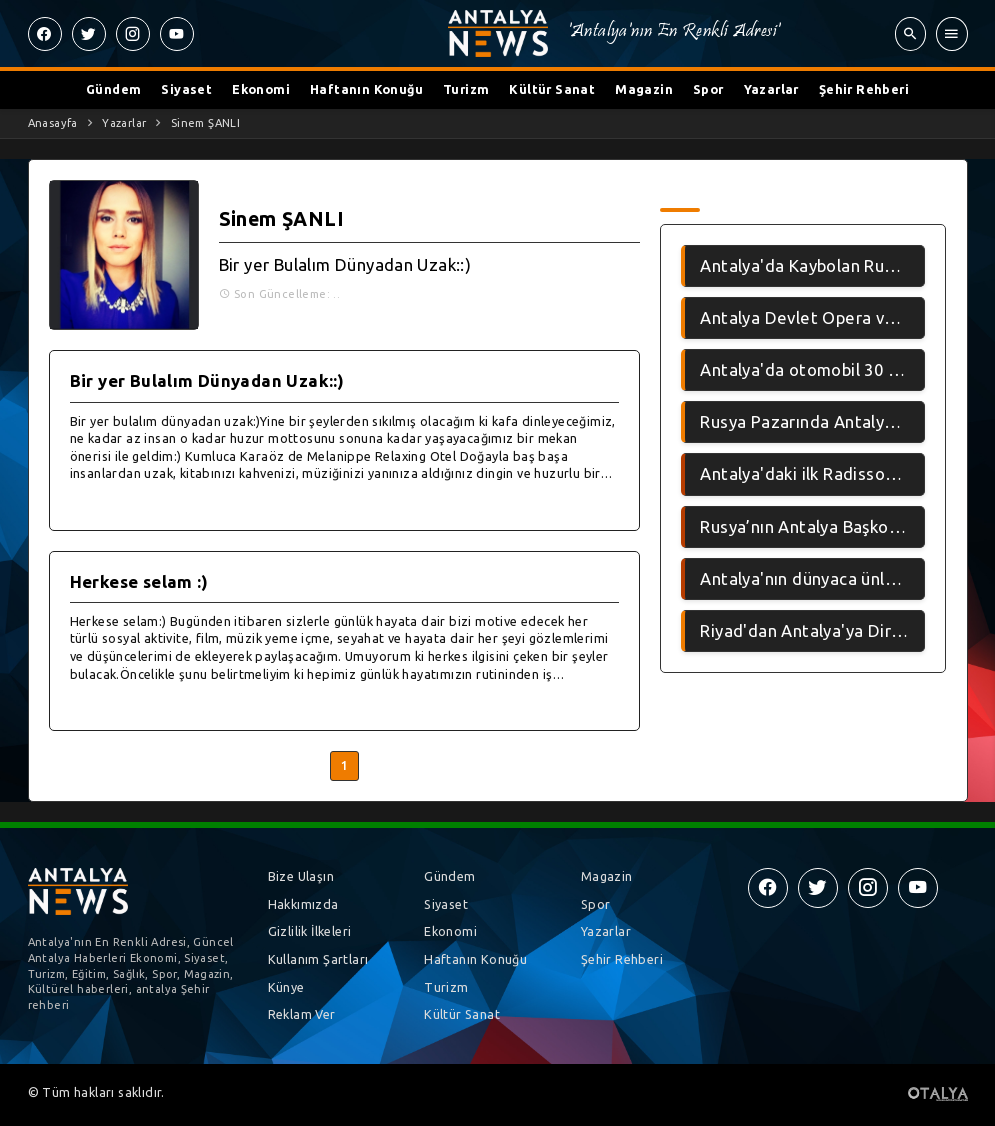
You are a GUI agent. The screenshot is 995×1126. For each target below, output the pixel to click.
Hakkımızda (303, 904)
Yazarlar (771, 89)
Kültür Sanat (552, 89)
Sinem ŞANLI (205, 123)
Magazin (644, 89)
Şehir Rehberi (864, 89)
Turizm (466, 89)
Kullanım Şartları (318, 959)
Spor (708, 89)
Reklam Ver (302, 1014)
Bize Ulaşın (301, 876)
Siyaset (186, 89)
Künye (286, 987)
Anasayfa (53, 123)
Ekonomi (261, 89)
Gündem (113, 89)
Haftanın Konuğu (366, 89)
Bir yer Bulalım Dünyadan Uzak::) (345, 264)
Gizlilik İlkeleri (310, 931)
